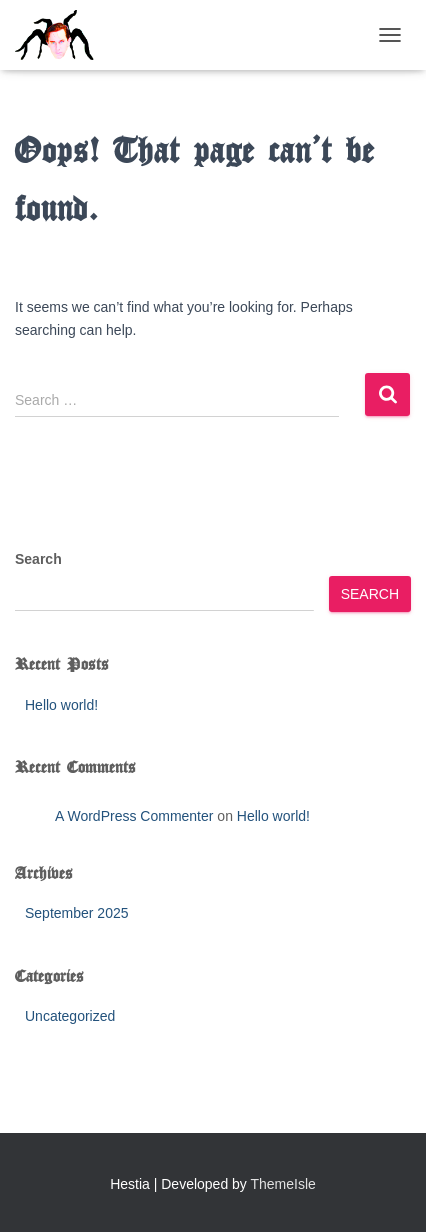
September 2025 (77, 913)
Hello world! (61, 705)
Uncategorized (70, 1016)
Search (38, 559)
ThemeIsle (283, 1184)
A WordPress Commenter (134, 816)
